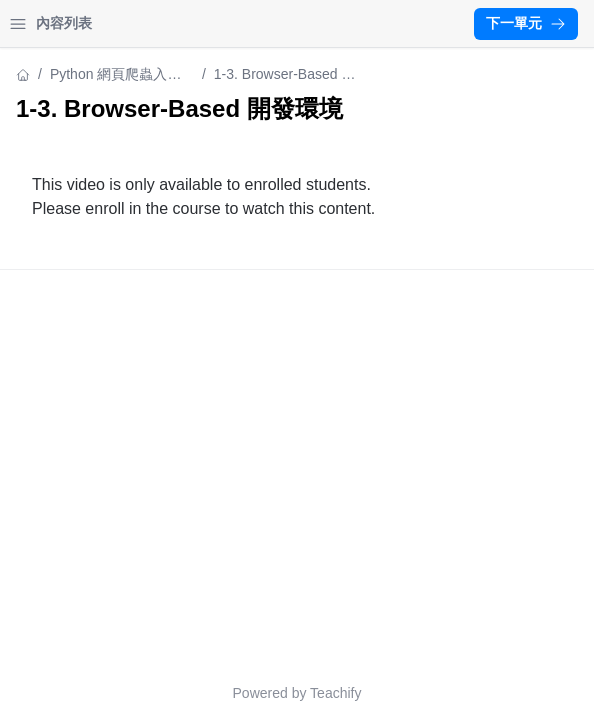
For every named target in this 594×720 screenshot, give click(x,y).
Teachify (335, 693)
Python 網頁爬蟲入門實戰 (115, 75)
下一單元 (526, 23)
